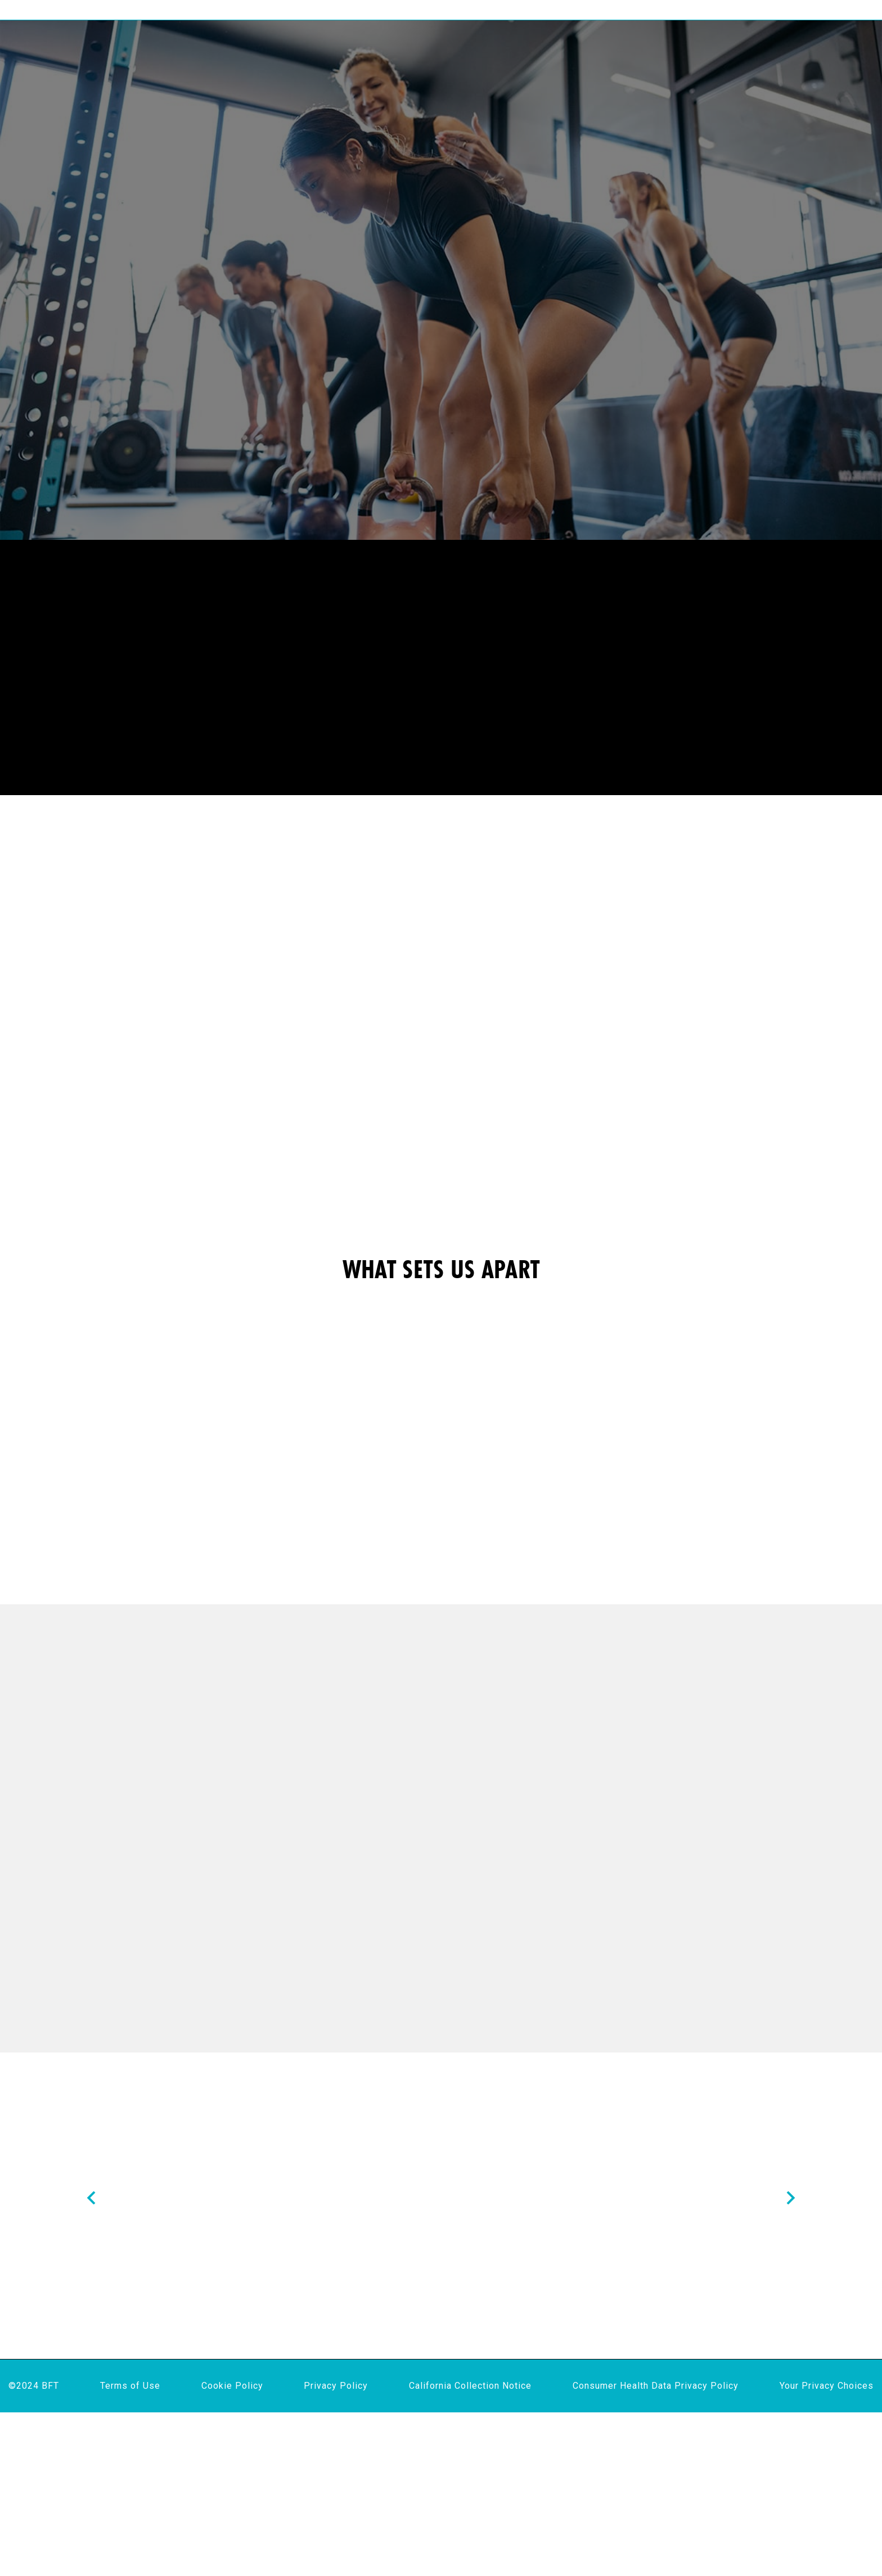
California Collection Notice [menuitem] (470, 2549)
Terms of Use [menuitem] (130, 2549)
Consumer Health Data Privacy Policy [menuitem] (656, 2549)
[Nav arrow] (91, 2287)
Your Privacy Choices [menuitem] (827, 2549)
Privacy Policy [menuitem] (336, 2549)
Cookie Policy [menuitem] (232, 2549)
